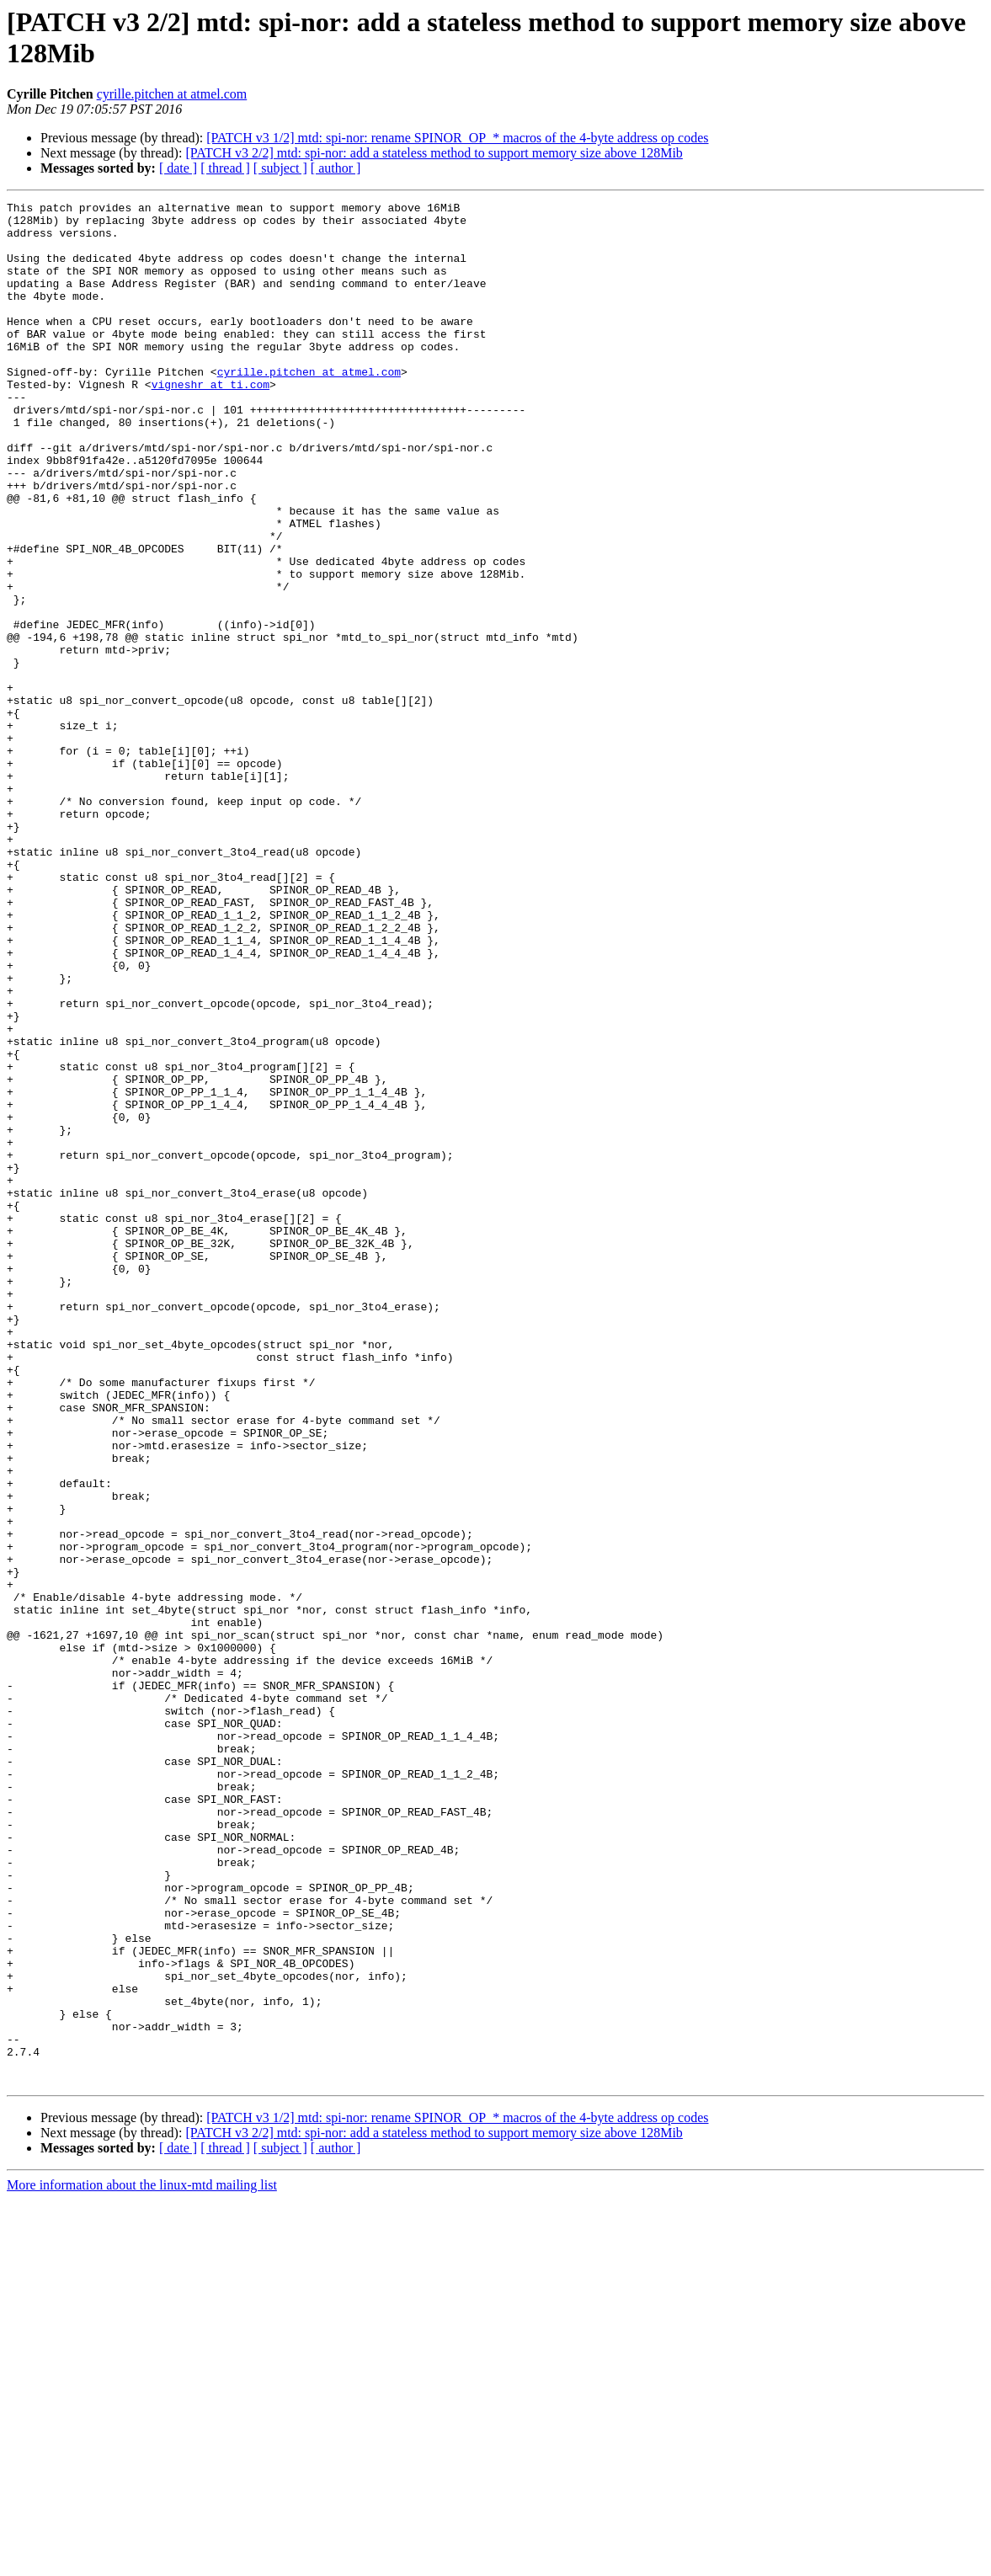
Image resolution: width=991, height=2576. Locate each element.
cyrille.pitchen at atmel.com (172, 94)
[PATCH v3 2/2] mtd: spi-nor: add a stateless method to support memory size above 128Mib (433, 153)
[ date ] (178, 168)
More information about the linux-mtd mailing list (142, 2561)
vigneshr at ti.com (210, 421)
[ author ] (336, 168)
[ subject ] (280, 168)
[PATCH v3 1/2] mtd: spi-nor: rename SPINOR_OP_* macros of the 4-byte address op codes (457, 138)
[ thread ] (225, 168)
